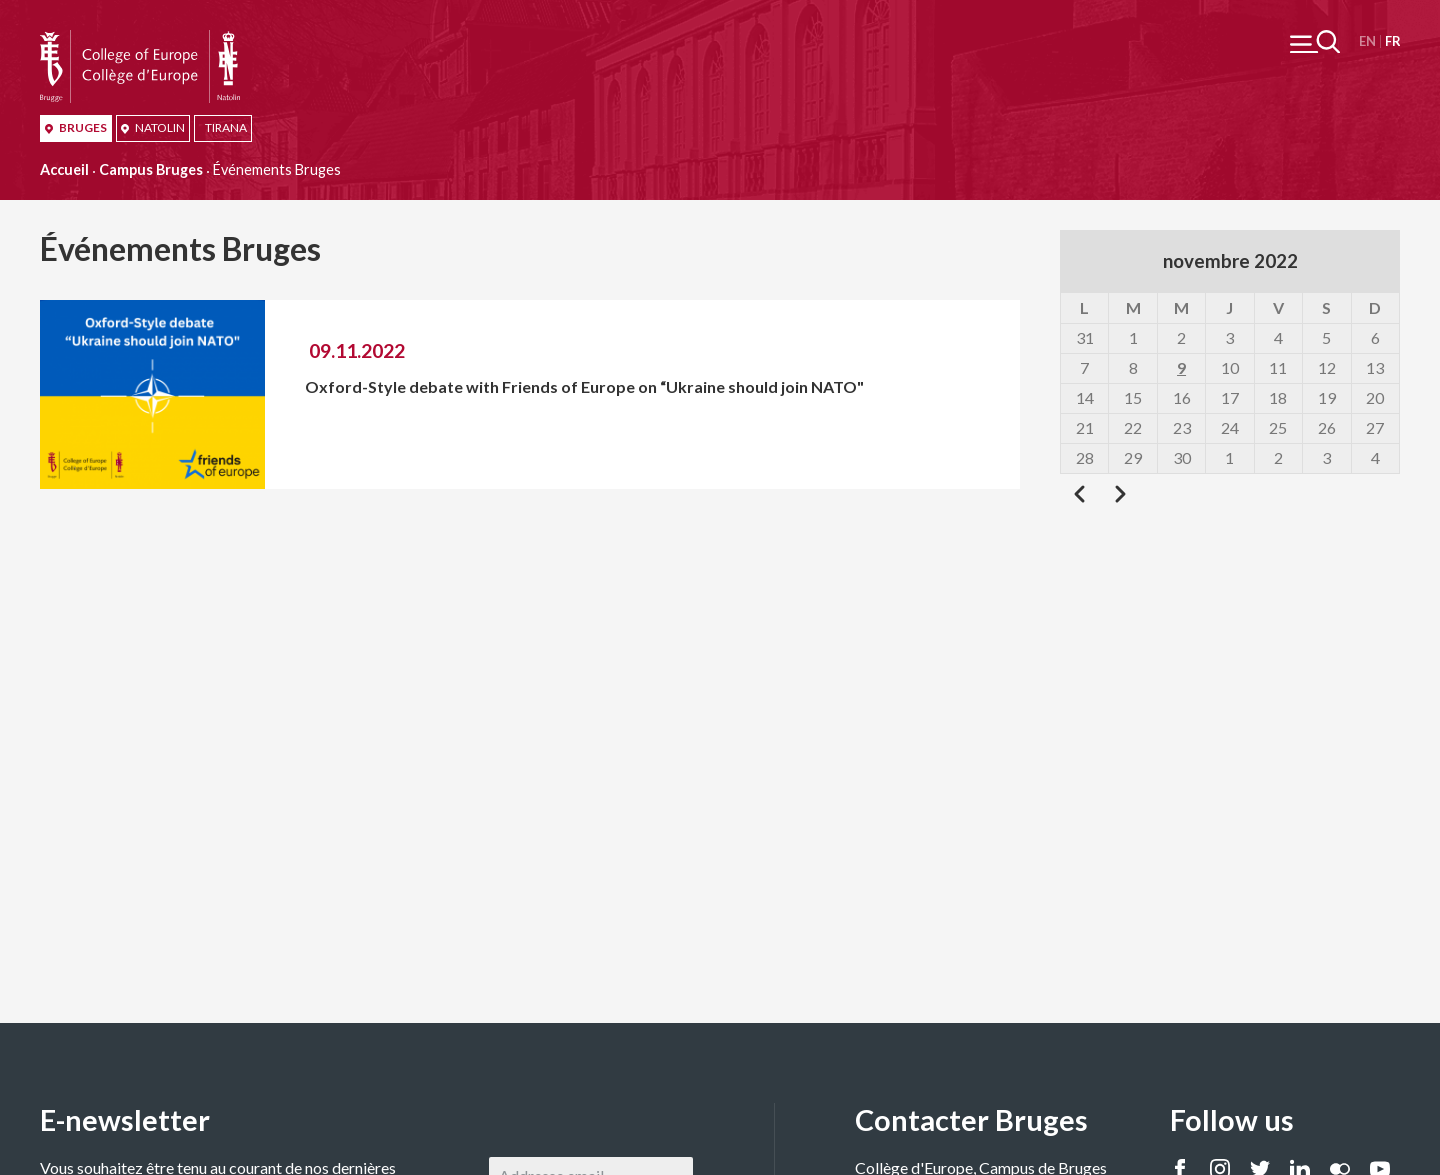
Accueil (64, 169)
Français (1392, 41)
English (1367, 41)
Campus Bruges (151, 169)
